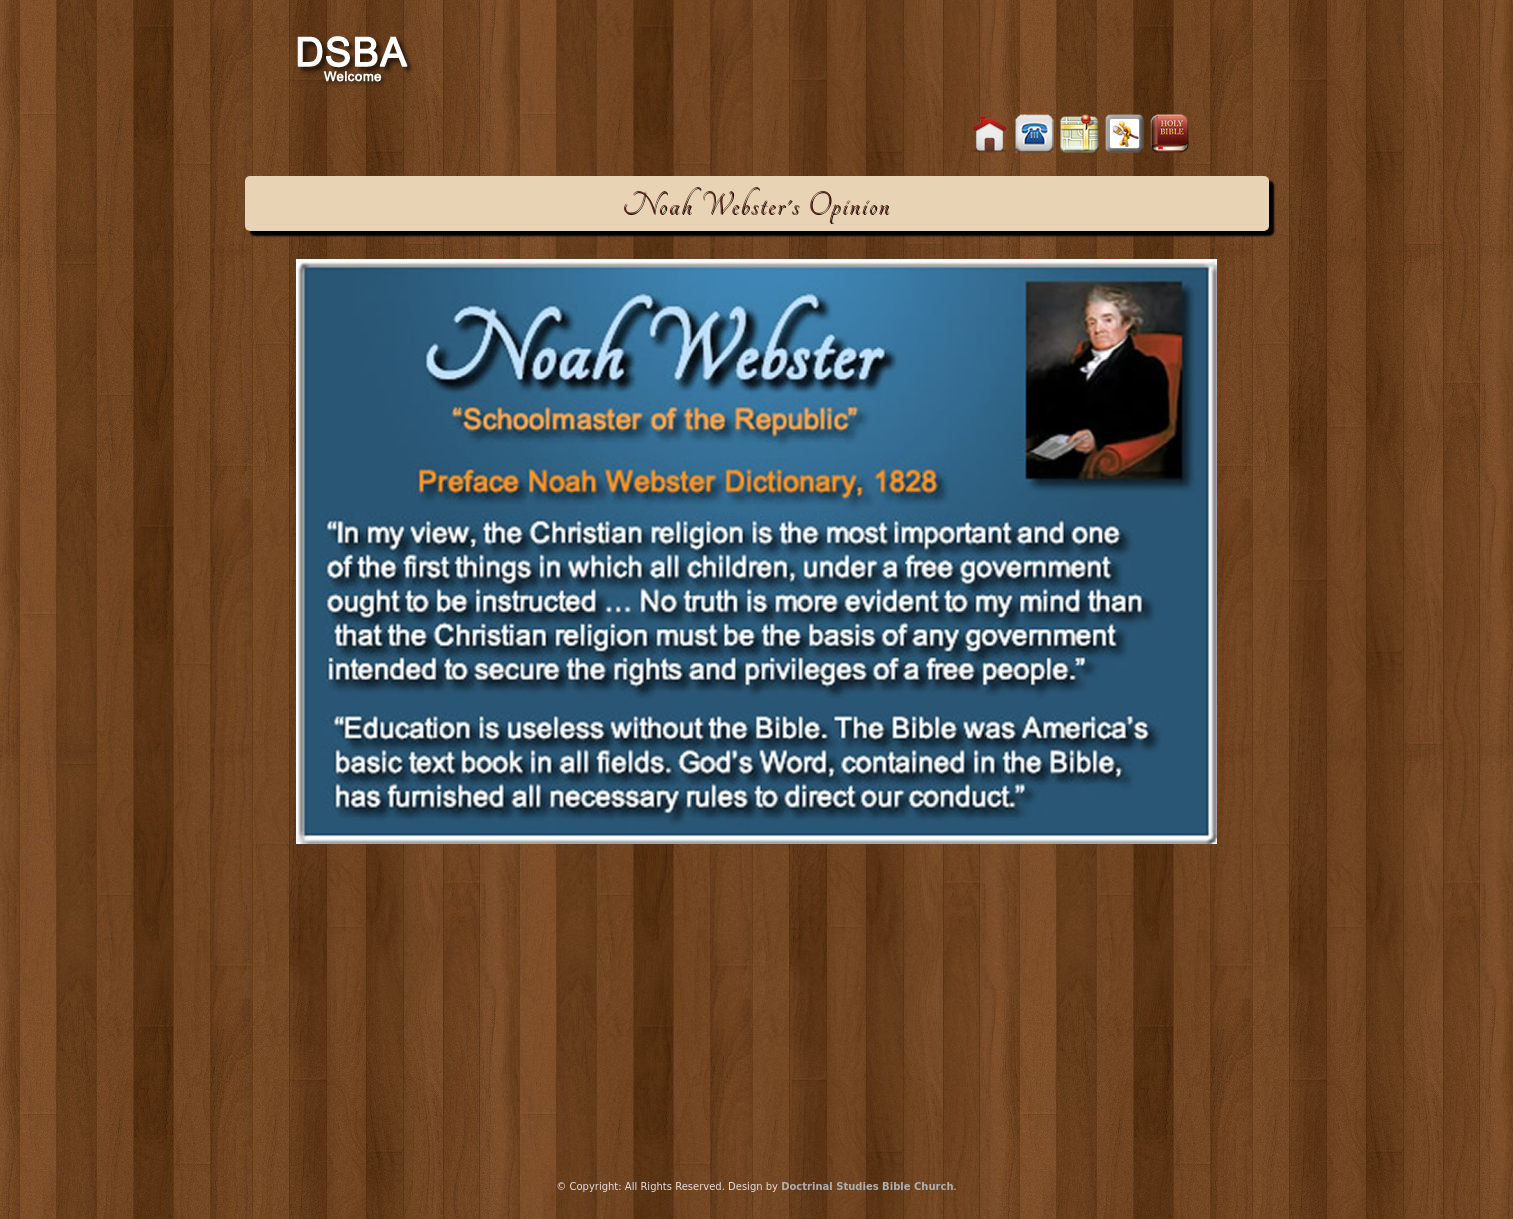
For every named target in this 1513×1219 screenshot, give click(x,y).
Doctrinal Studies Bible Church (867, 1186)
